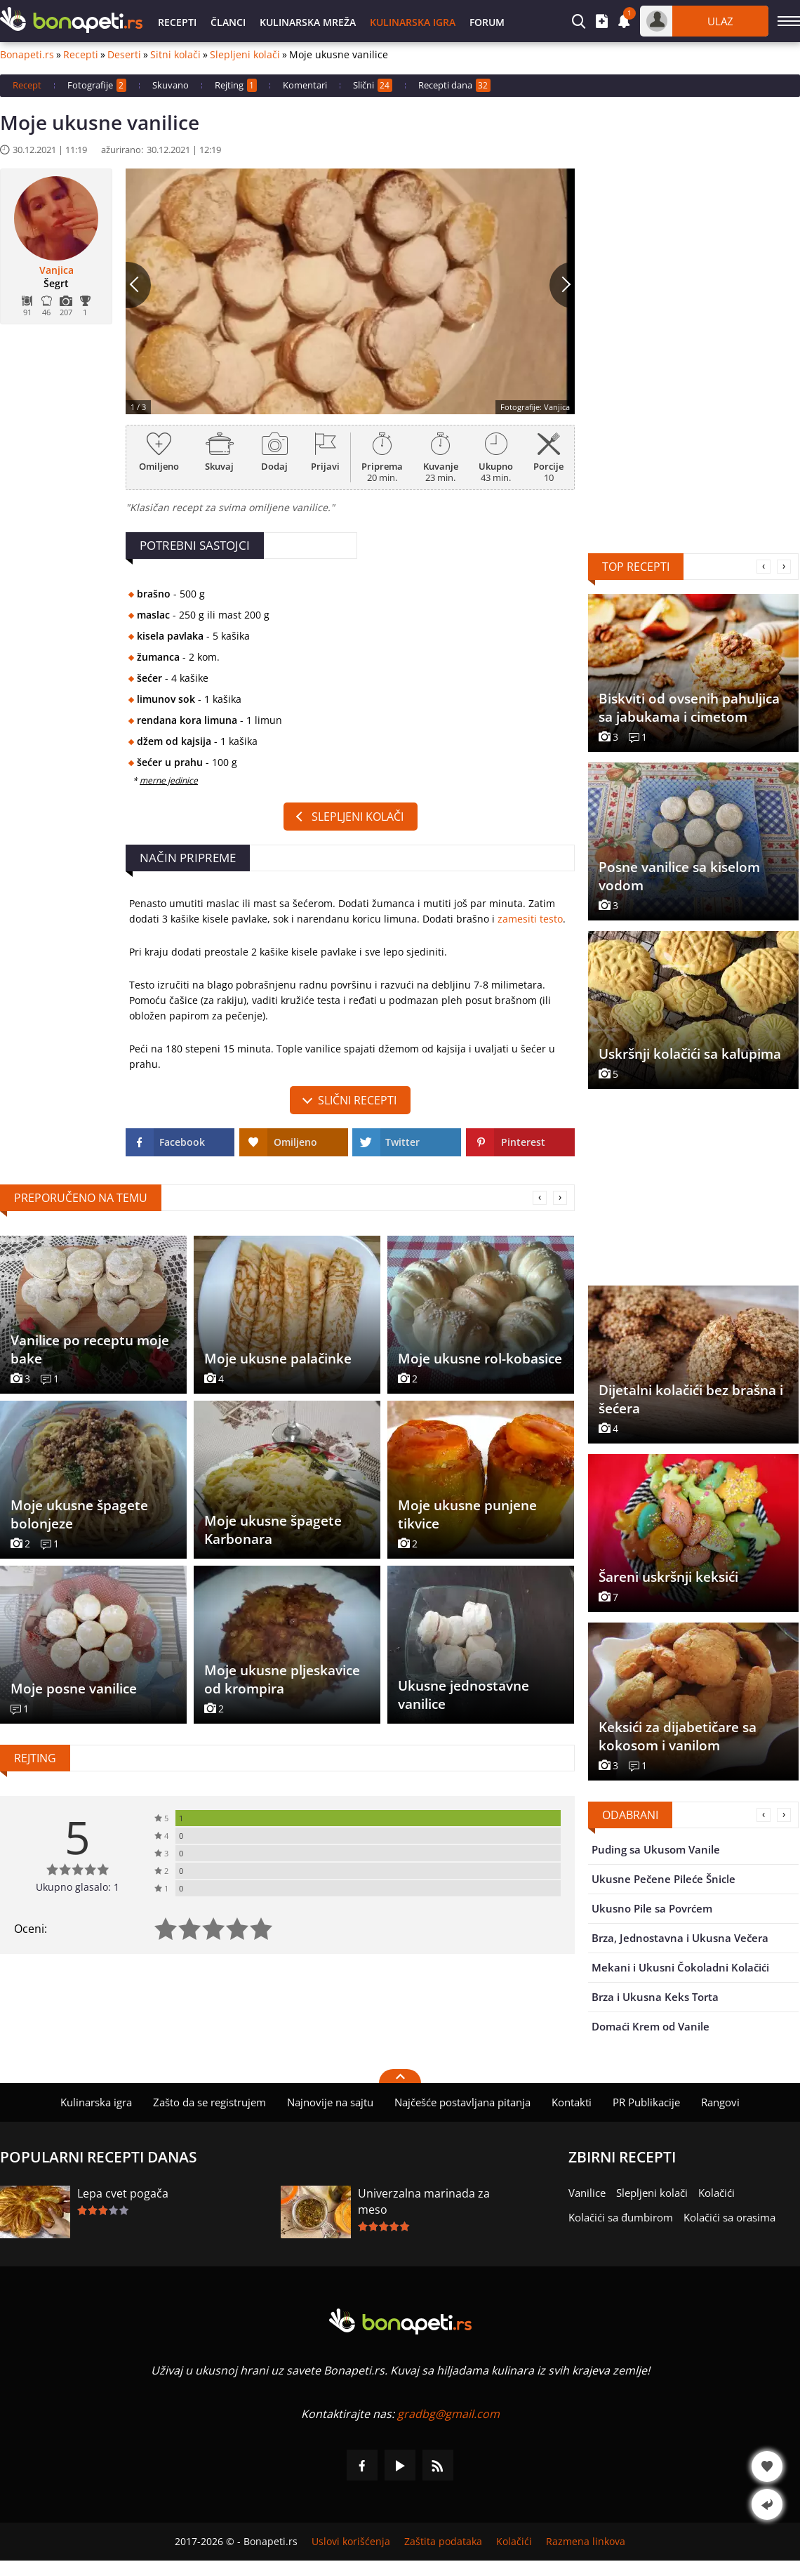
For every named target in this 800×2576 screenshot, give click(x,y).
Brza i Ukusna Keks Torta (655, 1997)
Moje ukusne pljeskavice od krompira (282, 1679)
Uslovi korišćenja (351, 2542)
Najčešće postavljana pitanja (462, 2102)
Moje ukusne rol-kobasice (480, 1358)
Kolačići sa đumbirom (620, 2217)
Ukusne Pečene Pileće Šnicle (663, 1879)
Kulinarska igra (412, 22)
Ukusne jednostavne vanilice (463, 1695)
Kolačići (716, 2193)
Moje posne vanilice (74, 1688)
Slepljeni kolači (245, 54)
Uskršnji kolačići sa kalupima (690, 1054)
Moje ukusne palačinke (278, 1358)
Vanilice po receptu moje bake (90, 1349)
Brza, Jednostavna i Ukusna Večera (680, 1938)
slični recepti (357, 1100)
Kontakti (572, 2102)
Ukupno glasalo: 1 (77, 1887)
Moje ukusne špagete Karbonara (273, 1530)
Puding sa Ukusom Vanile (656, 1849)
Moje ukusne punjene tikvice (467, 1514)
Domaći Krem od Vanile (650, 2026)
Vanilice (587, 2193)
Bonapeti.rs (27, 54)
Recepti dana (454, 85)
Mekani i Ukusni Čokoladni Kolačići (680, 1967)
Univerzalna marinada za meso (424, 2201)
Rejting (236, 85)
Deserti (124, 54)
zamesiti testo (530, 918)
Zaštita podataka (443, 2542)
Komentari (305, 85)
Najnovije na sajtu (330, 2102)
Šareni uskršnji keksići (668, 1577)
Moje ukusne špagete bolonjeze (79, 1514)
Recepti (177, 22)
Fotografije (96, 85)
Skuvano (170, 85)
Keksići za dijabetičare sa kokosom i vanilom (677, 1736)
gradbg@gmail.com (448, 2414)
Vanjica (56, 270)
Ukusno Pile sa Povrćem (652, 1908)
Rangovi (720, 2102)
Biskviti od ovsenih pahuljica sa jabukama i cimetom (689, 707)
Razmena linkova (585, 2542)
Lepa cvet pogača (122, 2193)
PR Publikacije (646, 2102)
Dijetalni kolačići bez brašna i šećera (691, 1399)
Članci (228, 22)
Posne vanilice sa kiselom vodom (679, 876)
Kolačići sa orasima (729, 2217)
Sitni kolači (175, 54)
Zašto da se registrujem (209, 2102)
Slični (372, 85)
